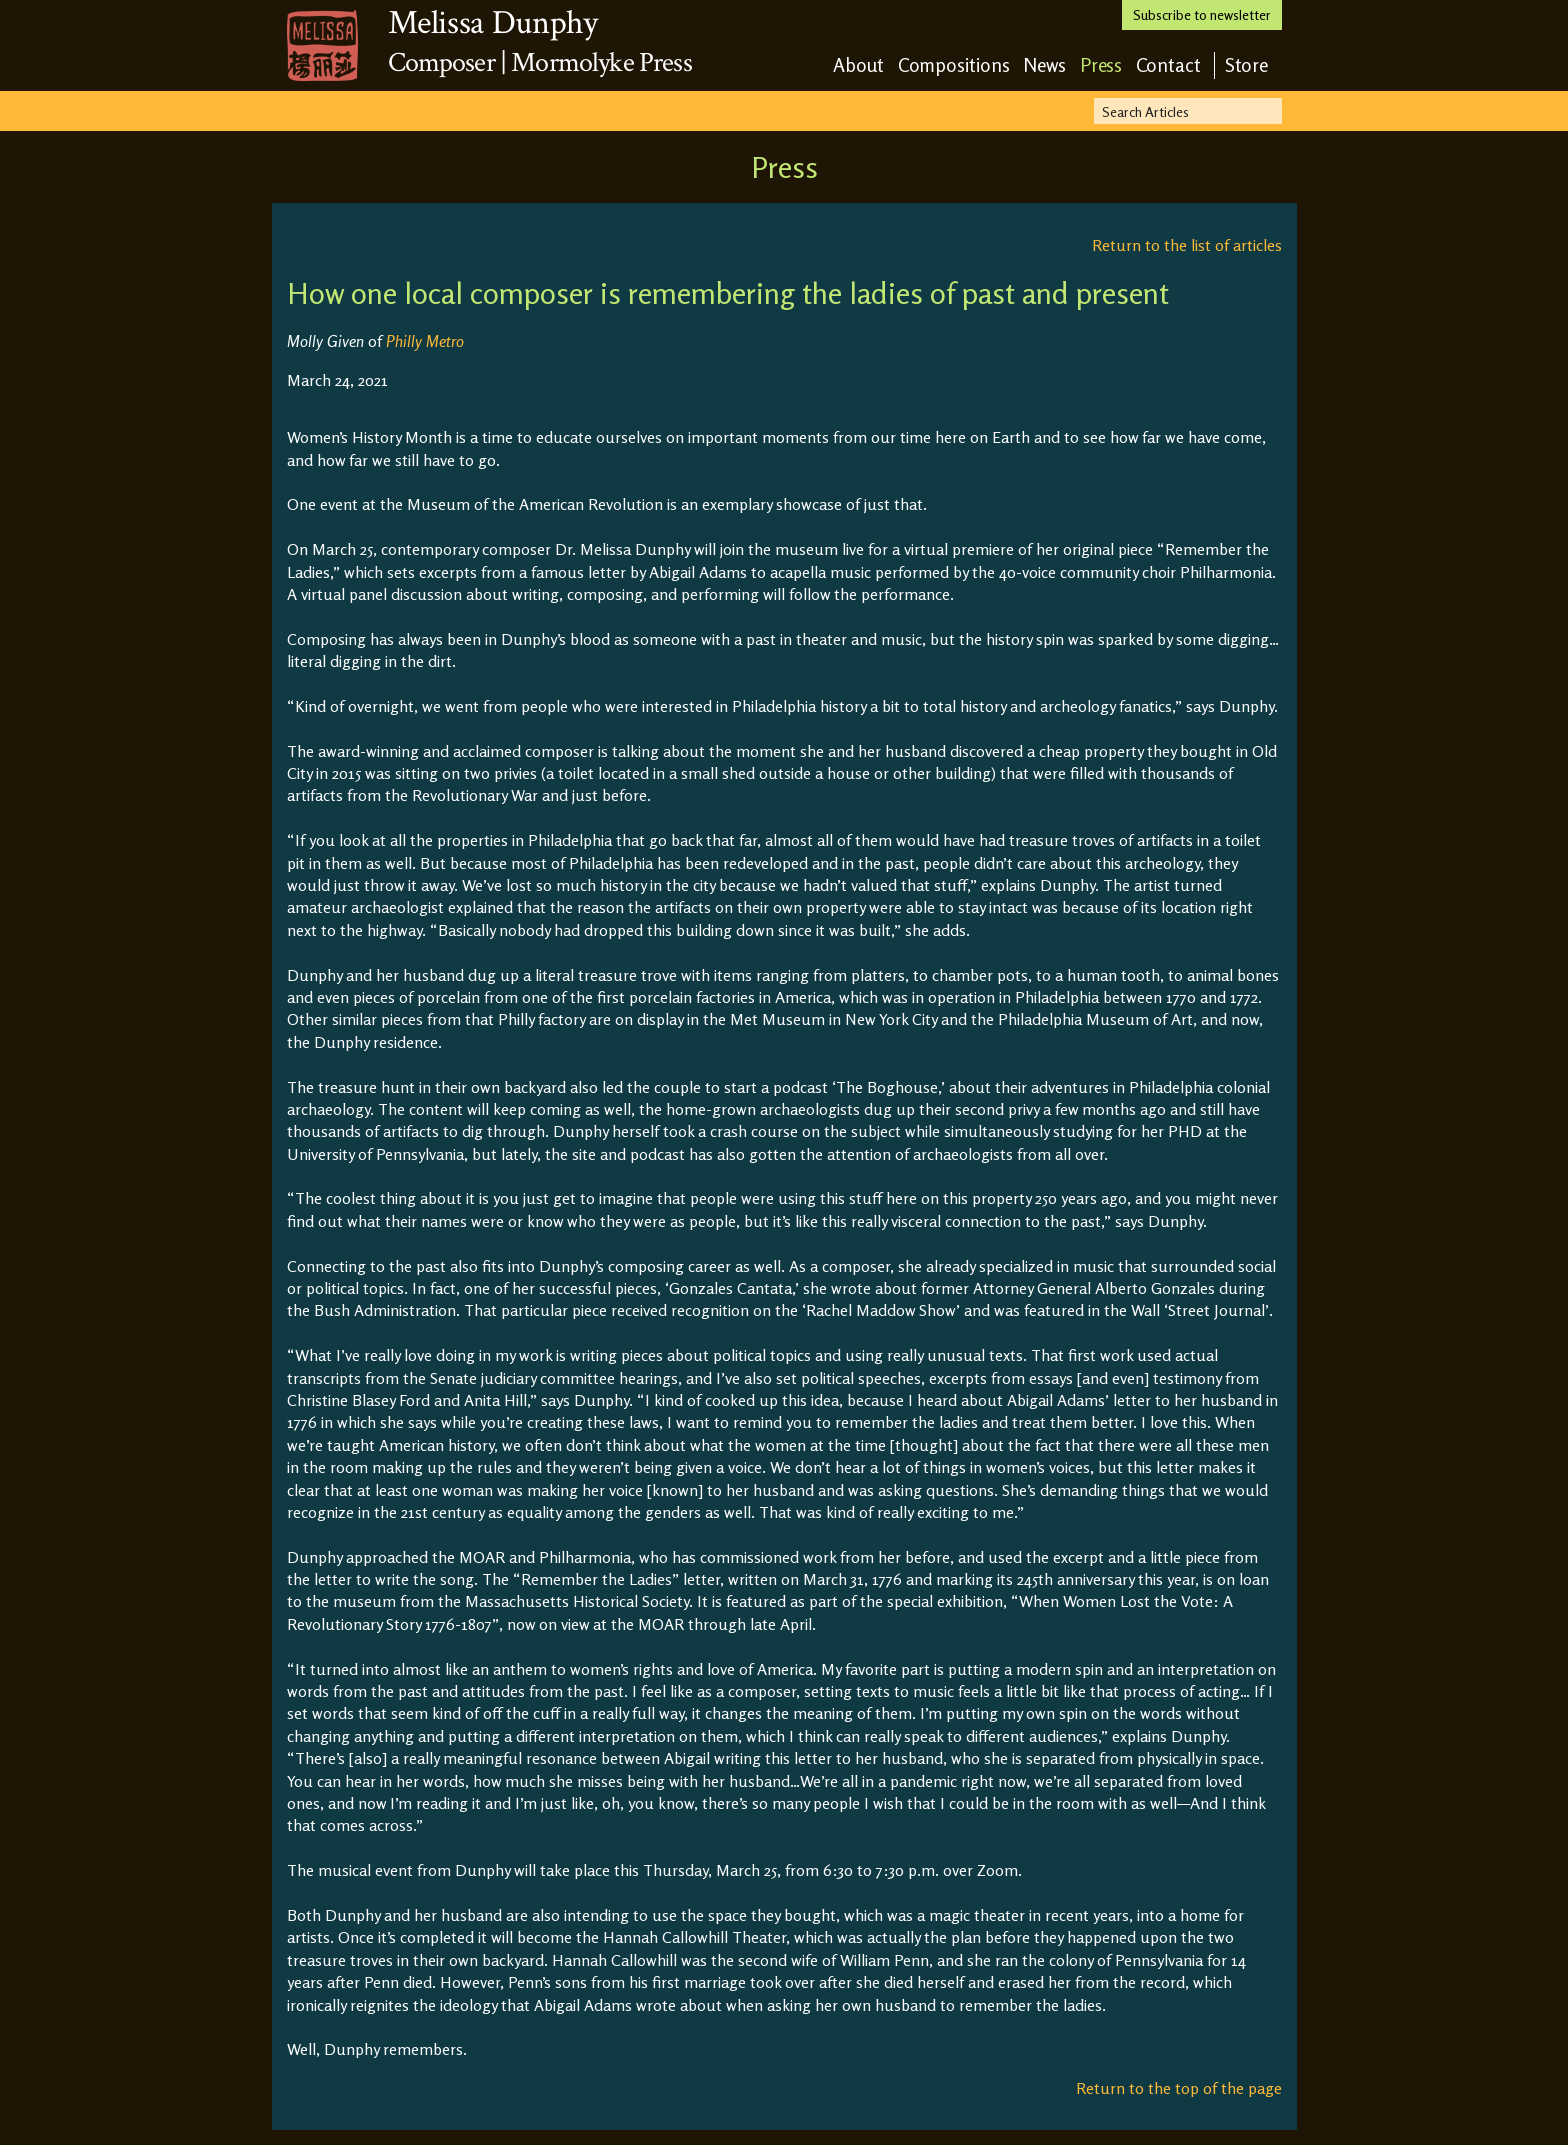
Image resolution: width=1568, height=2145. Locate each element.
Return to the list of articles (1187, 245)
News (1045, 64)
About (859, 64)
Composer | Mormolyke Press (540, 62)
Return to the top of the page (1179, 2088)
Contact (1168, 64)
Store (1247, 64)
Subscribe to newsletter (1202, 14)
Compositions (954, 64)
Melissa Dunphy (493, 23)
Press (1101, 64)
